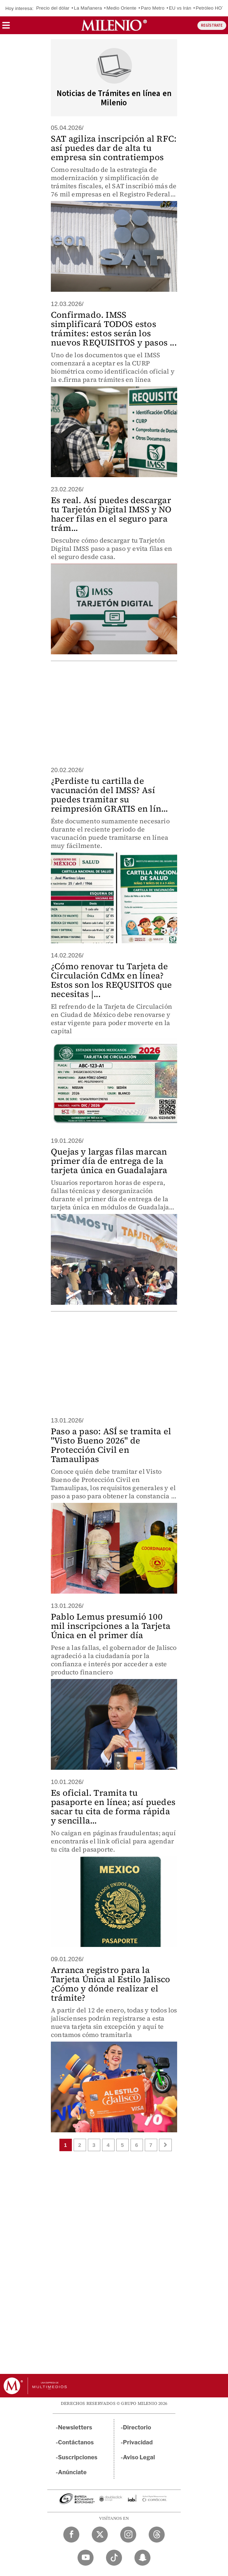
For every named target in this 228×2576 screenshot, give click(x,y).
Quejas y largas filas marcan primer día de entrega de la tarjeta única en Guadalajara (109, 1161)
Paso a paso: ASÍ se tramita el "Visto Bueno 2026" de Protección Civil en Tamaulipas (111, 1445)
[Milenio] (114, 25)
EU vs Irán (180, 8)
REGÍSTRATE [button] (212, 25)
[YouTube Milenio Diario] (86, 2558)
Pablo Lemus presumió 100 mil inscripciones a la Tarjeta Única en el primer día (110, 1626)
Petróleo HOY (210, 8)
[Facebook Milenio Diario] (71, 2535)
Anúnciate (72, 2472)
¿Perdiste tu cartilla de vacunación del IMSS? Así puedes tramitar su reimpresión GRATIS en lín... (109, 794)
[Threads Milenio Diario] (157, 2535)
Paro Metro (152, 8)
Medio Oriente (121, 8)
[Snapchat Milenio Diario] (142, 2558)
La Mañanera (88, 8)
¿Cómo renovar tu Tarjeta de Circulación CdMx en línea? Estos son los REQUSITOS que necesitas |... (111, 980)
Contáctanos (76, 2442)
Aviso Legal (139, 2457)
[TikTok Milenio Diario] (114, 2558)
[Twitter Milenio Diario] (100, 2535)
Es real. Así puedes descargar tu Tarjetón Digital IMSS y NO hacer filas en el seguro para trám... (111, 514)
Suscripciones (77, 2457)
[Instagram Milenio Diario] (128, 2535)
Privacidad (138, 2442)
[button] (6, 28)
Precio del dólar (53, 8)
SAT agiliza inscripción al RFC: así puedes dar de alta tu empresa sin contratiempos (113, 148)
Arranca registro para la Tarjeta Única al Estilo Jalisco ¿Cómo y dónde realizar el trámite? (110, 1984)
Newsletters (75, 2427)
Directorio (137, 2427)
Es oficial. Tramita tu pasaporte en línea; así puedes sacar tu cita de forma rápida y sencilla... (113, 1806)
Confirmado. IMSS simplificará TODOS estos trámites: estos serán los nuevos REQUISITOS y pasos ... (114, 328)
